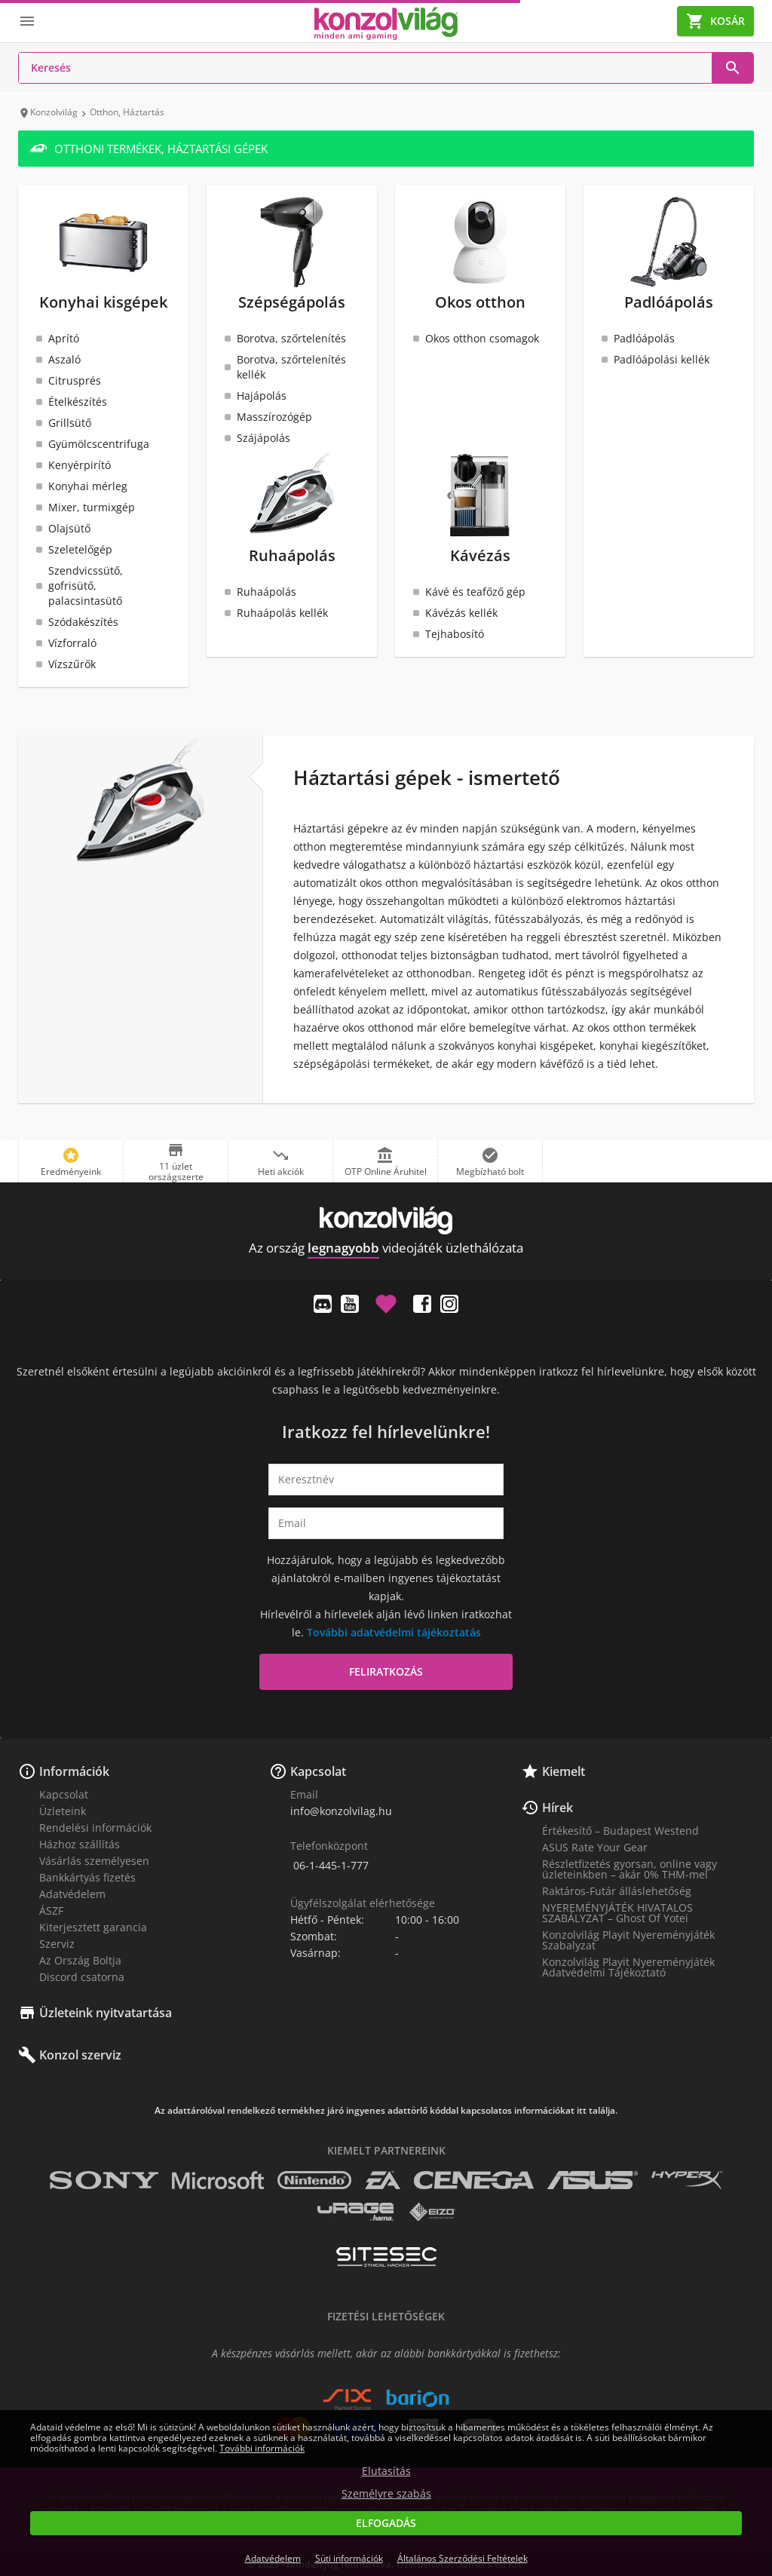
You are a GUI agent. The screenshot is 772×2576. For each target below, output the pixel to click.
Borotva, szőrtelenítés (291, 338)
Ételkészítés (77, 401)
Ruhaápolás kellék (282, 613)
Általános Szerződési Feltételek (462, 2558)
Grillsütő (69, 423)
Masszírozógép (274, 416)
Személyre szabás (386, 2494)
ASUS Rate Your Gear (595, 1847)
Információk (74, 1771)
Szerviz (57, 1944)
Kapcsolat (63, 1794)
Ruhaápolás (266, 591)
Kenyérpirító (79, 465)
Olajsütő (69, 528)
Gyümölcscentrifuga (98, 444)
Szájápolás (263, 438)
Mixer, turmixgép (91, 507)
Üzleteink (62, 1811)
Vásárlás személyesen (94, 1861)
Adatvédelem (72, 1894)
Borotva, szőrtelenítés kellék (291, 367)
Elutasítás (386, 2471)
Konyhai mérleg (87, 486)
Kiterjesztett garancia (93, 1927)
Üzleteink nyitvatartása (105, 2013)
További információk (262, 2448)
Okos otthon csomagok (482, 338)
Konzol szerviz (80, 2055)
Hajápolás (261, 395)
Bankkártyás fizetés (87, 1877)
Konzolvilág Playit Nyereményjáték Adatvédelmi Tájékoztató (628, 1967)
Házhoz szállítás (79, 1844)
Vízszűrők (72, 664)
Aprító (63, 338)
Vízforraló (72, 643)
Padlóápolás (644, 338)
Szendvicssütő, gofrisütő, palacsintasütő (85, 585)
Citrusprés (74, 380)
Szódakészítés (83, 622)
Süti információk (349, 2558)
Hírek (557, 1808)
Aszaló (64, 359)
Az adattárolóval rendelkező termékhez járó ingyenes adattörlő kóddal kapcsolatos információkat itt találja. (386, 2110)
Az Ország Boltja (80, 1960)
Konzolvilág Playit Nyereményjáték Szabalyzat (628, 1939)
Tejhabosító (454, 634)
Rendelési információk (95, 1827)
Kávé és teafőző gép (475, 591)
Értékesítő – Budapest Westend (620, 1830)
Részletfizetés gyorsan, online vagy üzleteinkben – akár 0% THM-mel (629, 1869)
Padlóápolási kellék (661, 359)
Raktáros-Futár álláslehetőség (616, 1891)
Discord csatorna (81, 1977)
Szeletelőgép (80, 549)
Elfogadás (386, 2523)
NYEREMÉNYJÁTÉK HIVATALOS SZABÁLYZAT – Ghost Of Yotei (617, 1912)
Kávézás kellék (461, 613)
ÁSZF (51, 1910)
